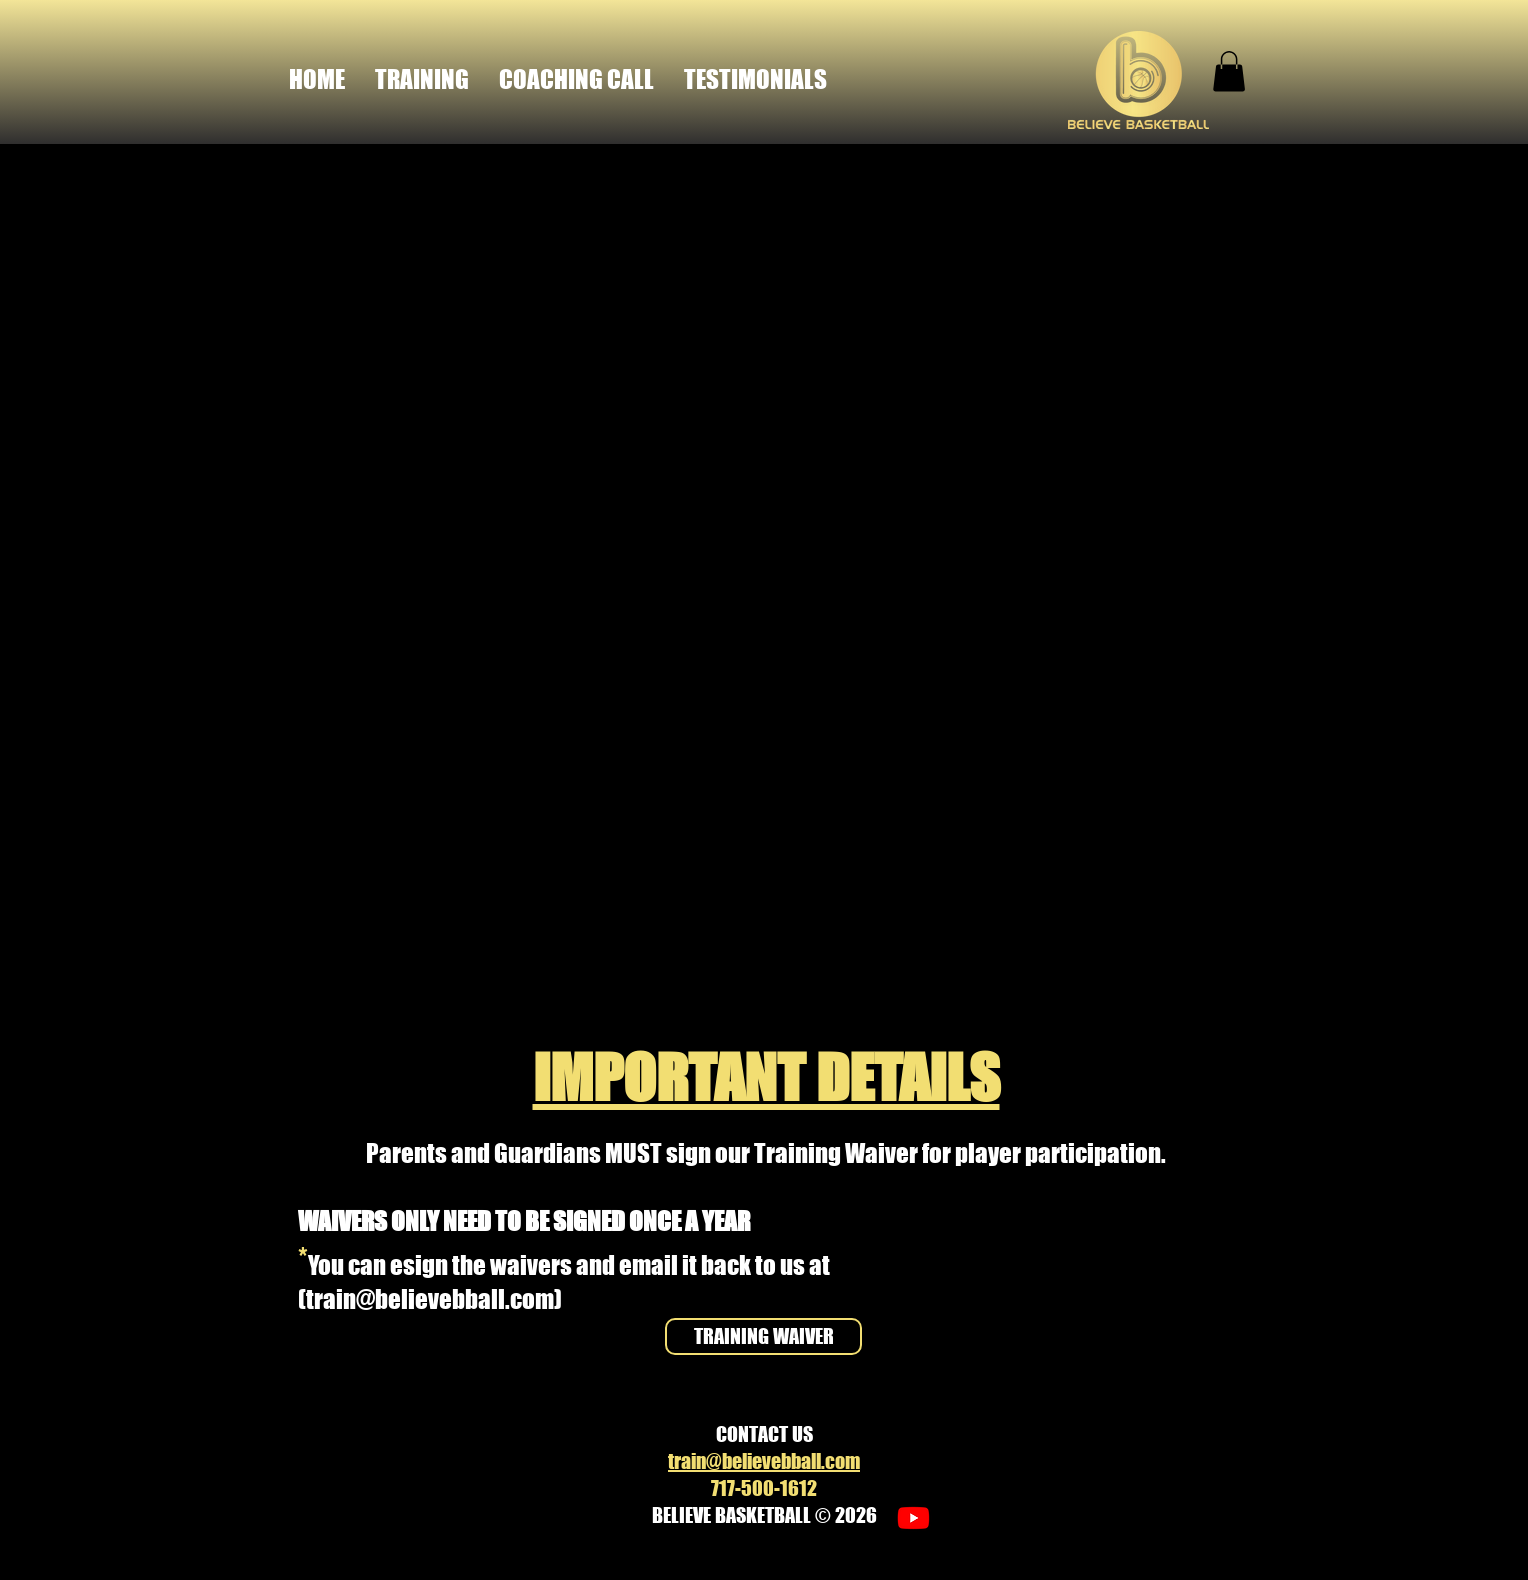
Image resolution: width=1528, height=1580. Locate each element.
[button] (1229, 71)
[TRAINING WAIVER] (763, 1336)
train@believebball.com (430, 1299)
